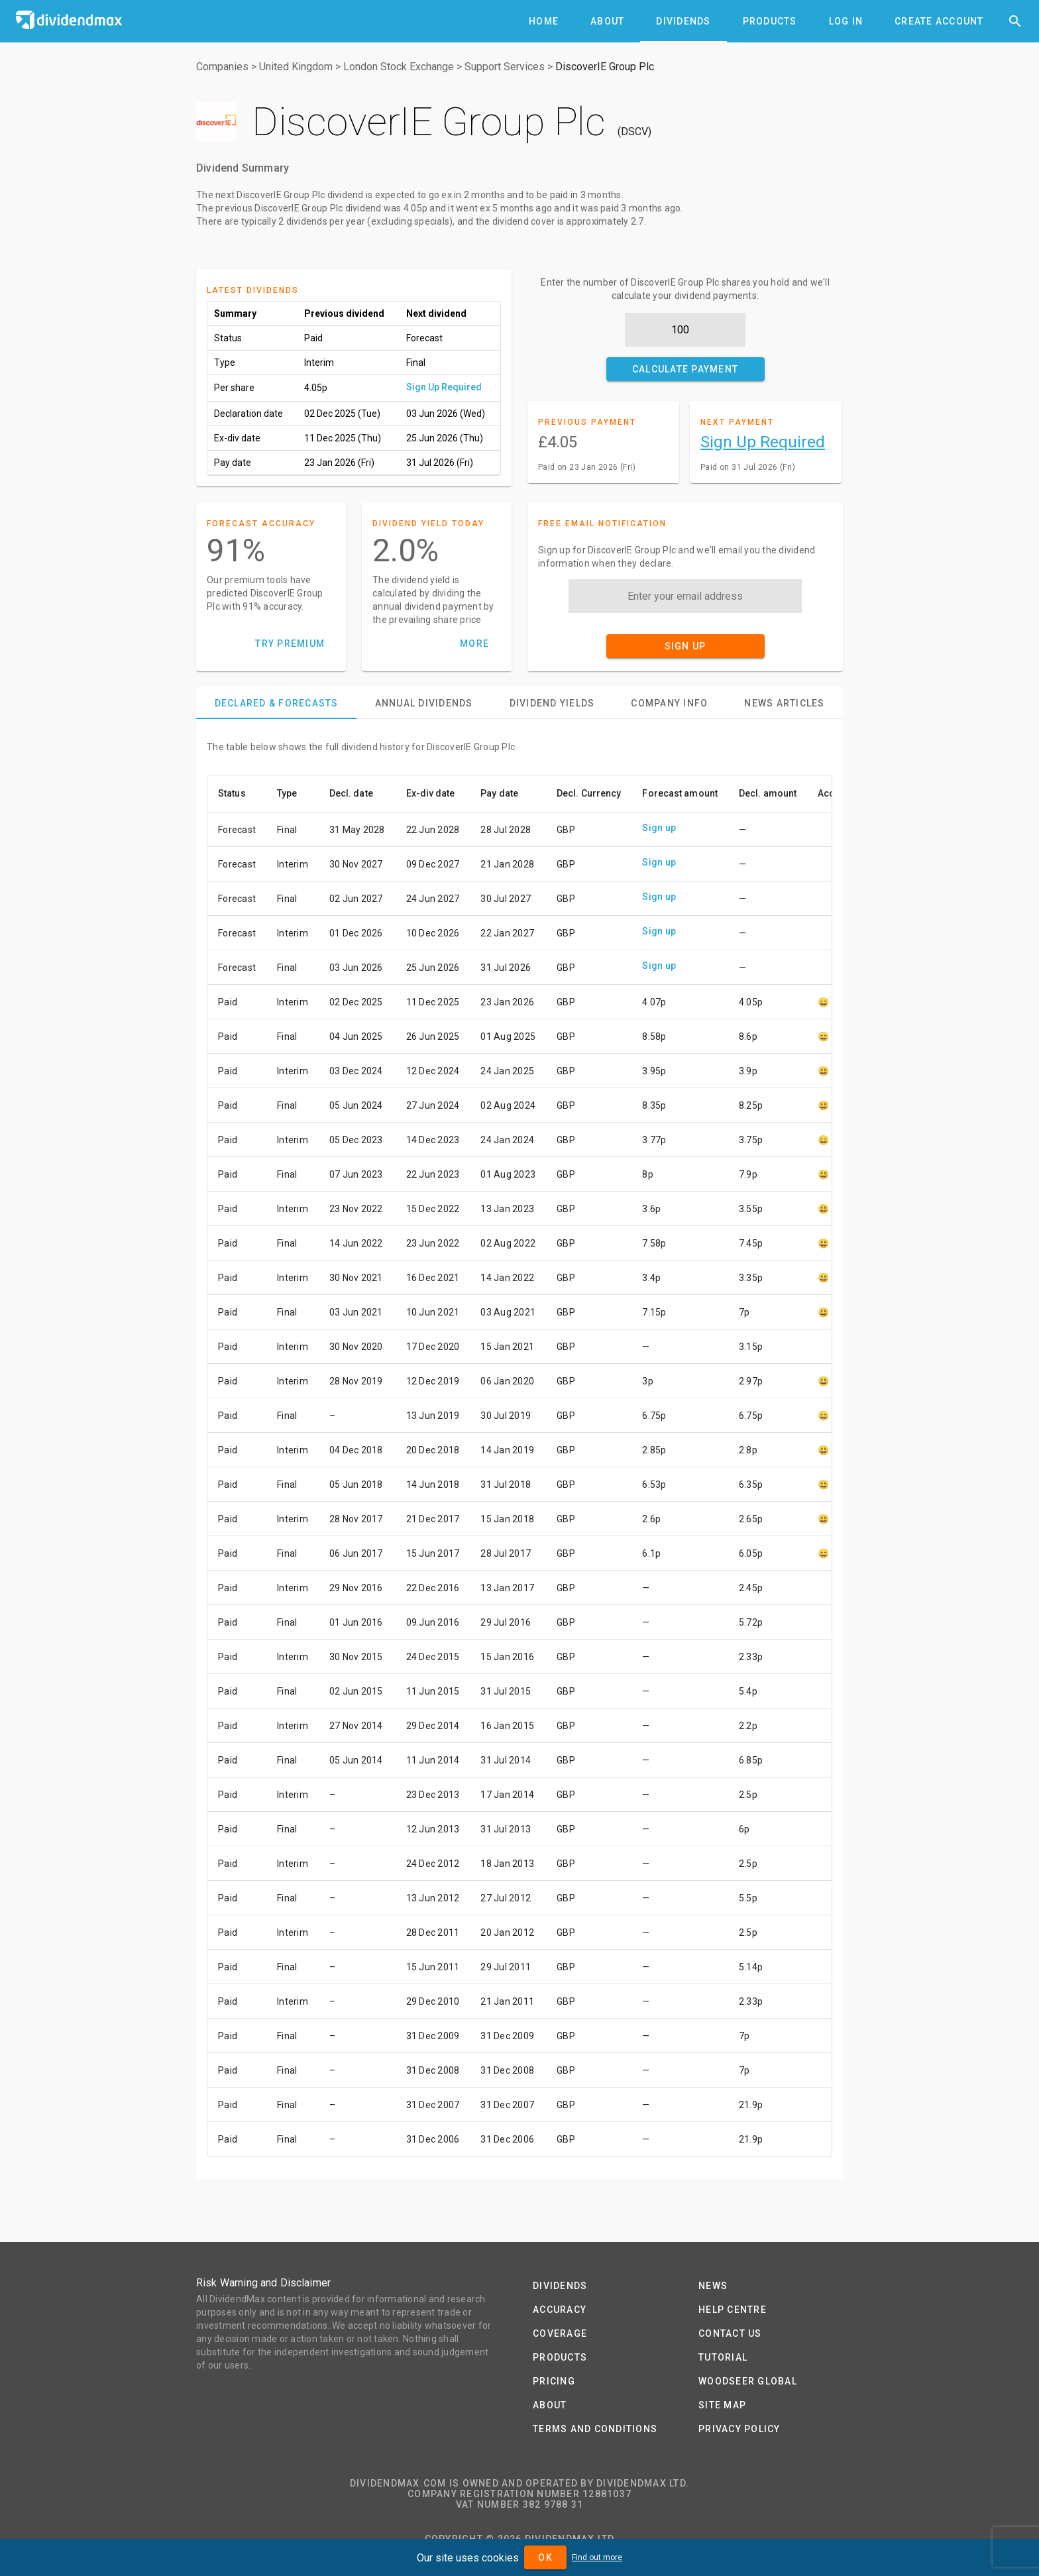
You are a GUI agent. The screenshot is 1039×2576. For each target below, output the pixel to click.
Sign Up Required (444, 387)
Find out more (597, 2557)
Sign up (659, 827)
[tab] (543, 21)
